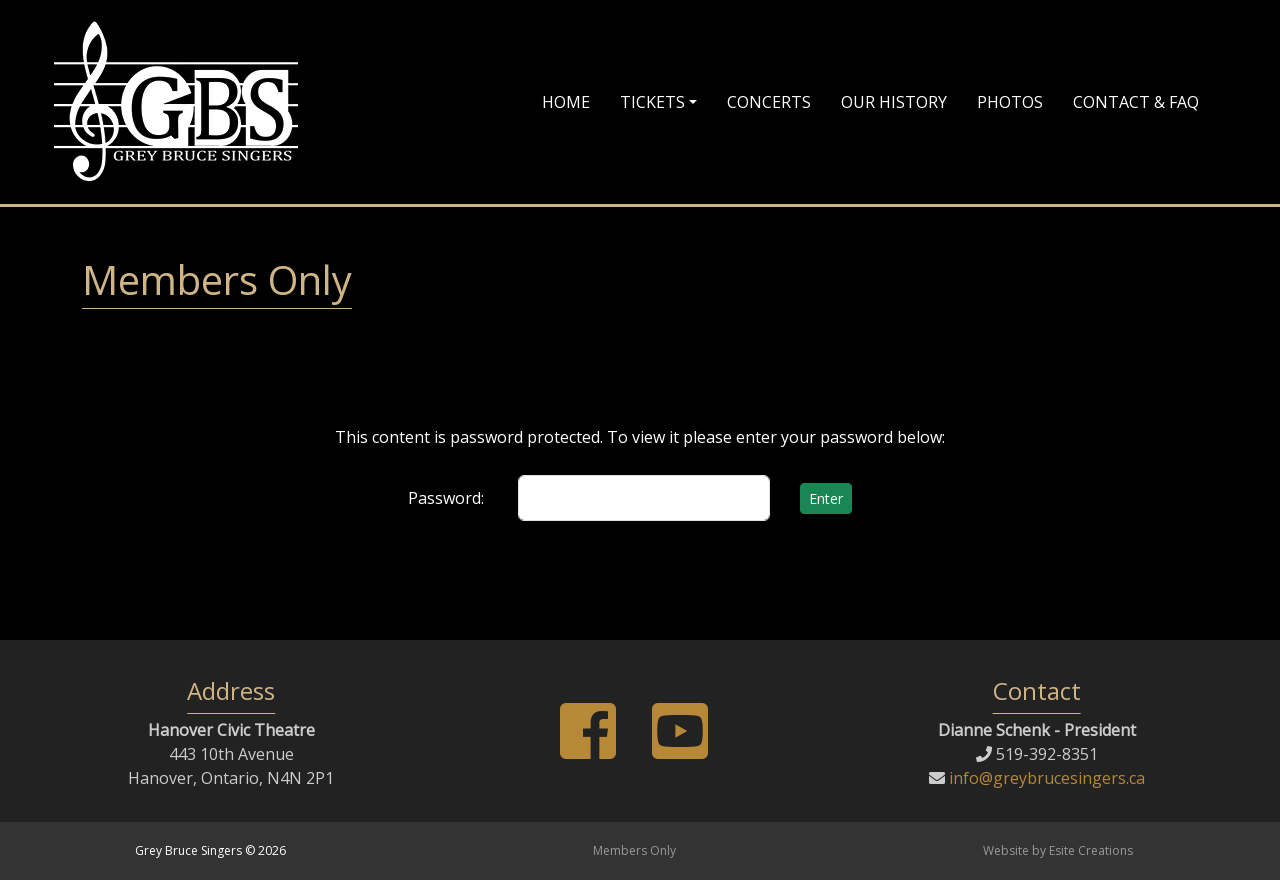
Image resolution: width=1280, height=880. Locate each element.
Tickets (652, 102)
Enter (826, 498)
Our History (894, 102)
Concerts (769, 102)
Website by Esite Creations (1058, 850)
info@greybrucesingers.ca (1045, 778)
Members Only (634, 850)
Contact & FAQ (1136, 102)
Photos (1010, 102)
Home (566, 102)
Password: (446, 498)
